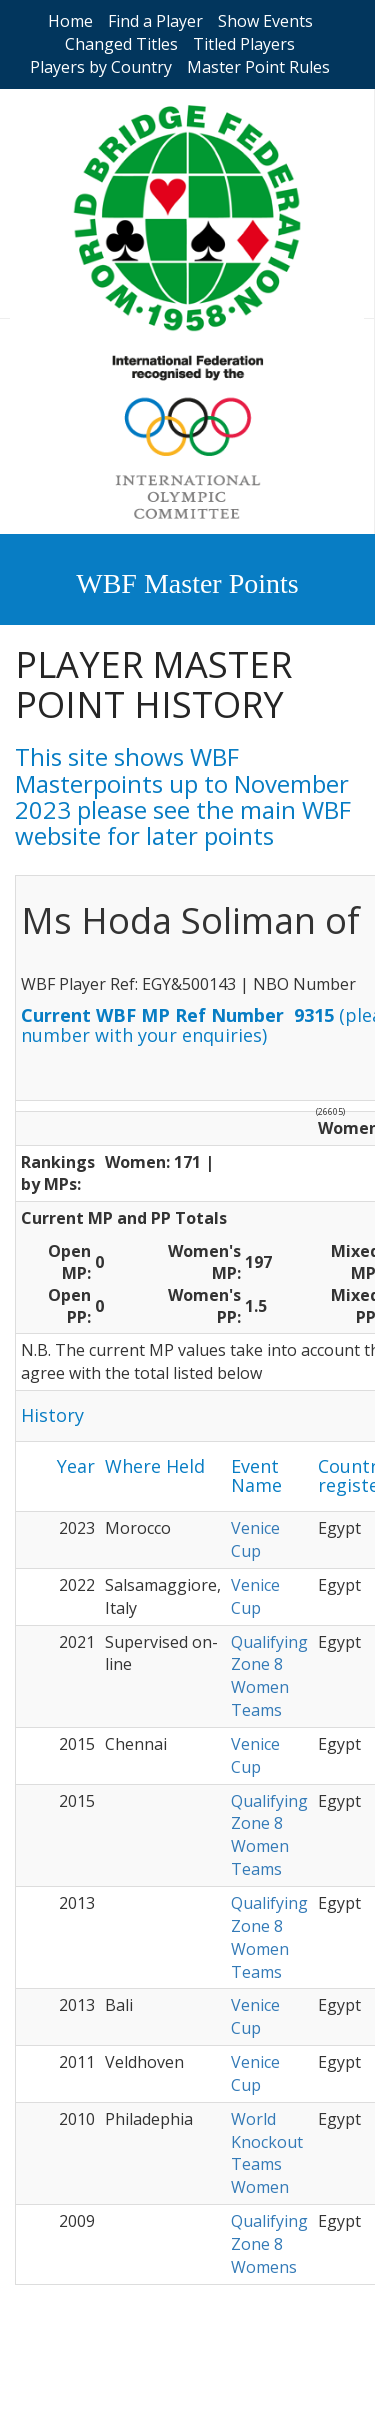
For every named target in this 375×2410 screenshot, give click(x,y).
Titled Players (244, 44)
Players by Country (101, 67)
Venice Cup (255, 1539)
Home (70, 21)
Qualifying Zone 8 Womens (269, 2244)
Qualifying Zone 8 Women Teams (269, 1676)
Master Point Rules (258, 67)
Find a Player (155, 21)
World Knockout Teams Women (267, 2153)
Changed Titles (121, 44)
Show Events (265, 21)
